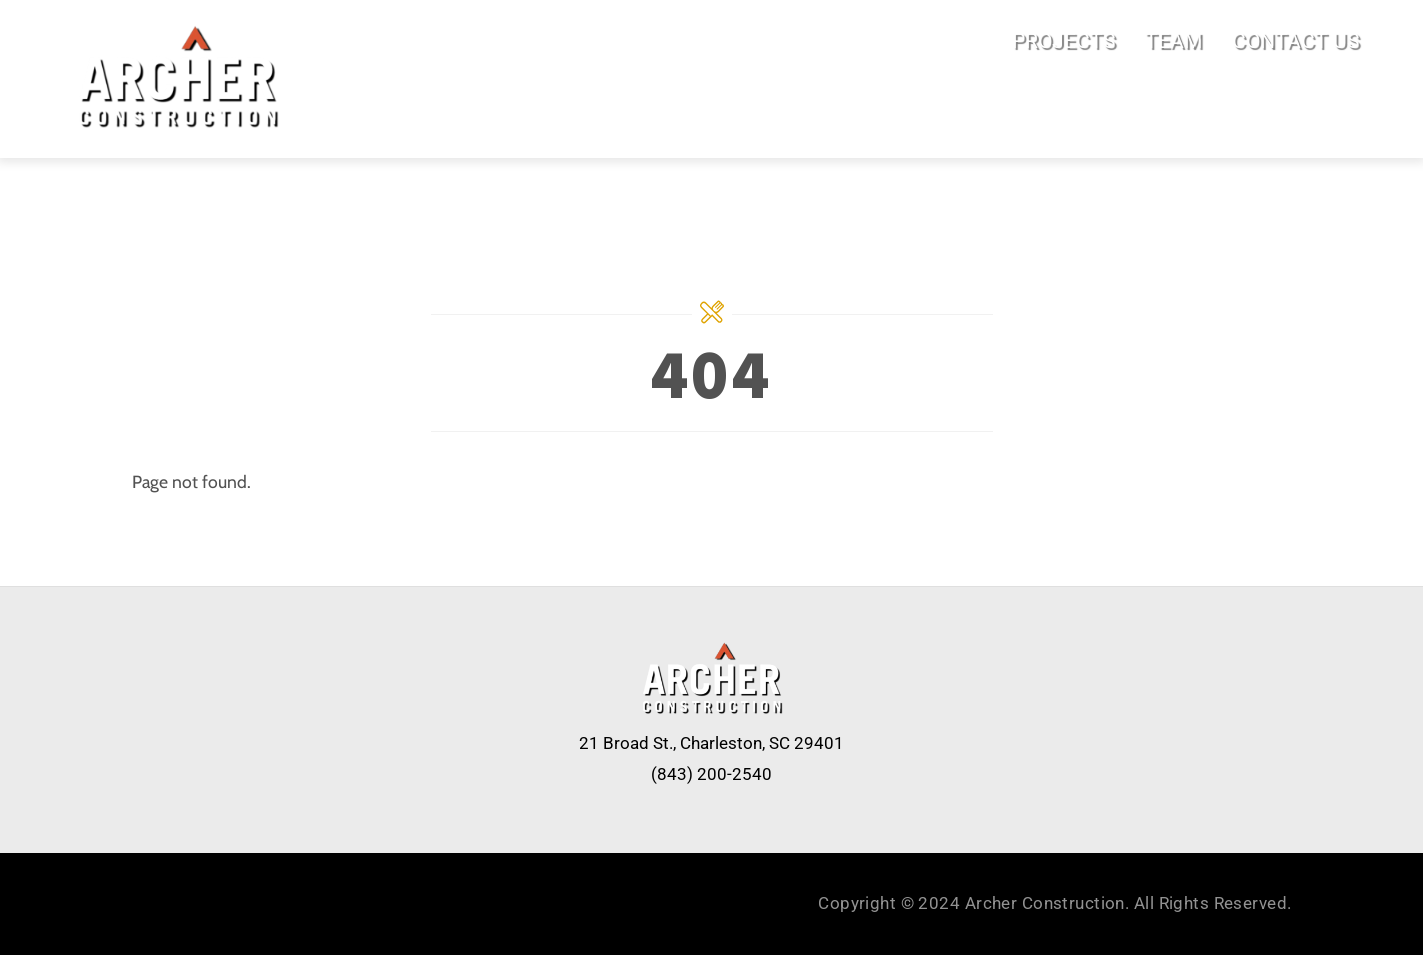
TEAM (1173, 40)
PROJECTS (1063, 40)
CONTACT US (1295, 40)
